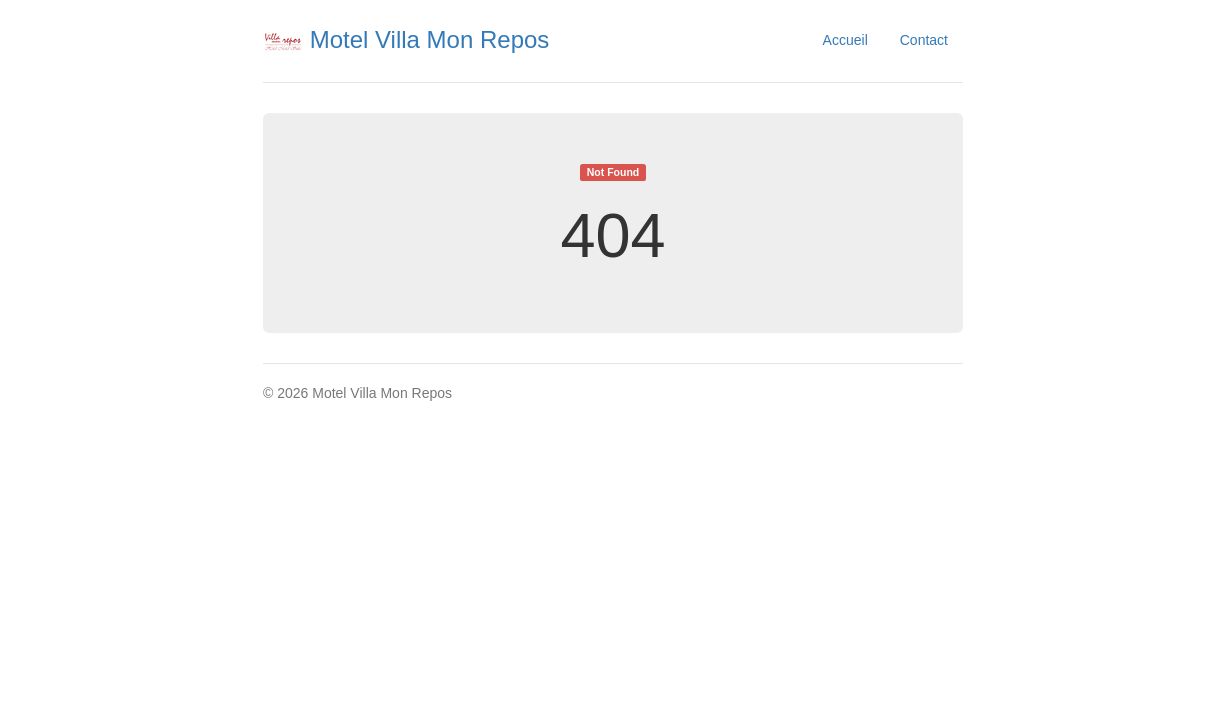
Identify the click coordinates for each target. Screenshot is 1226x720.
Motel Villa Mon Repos (406, 39)
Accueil (845, 40)
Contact (924, 40)
